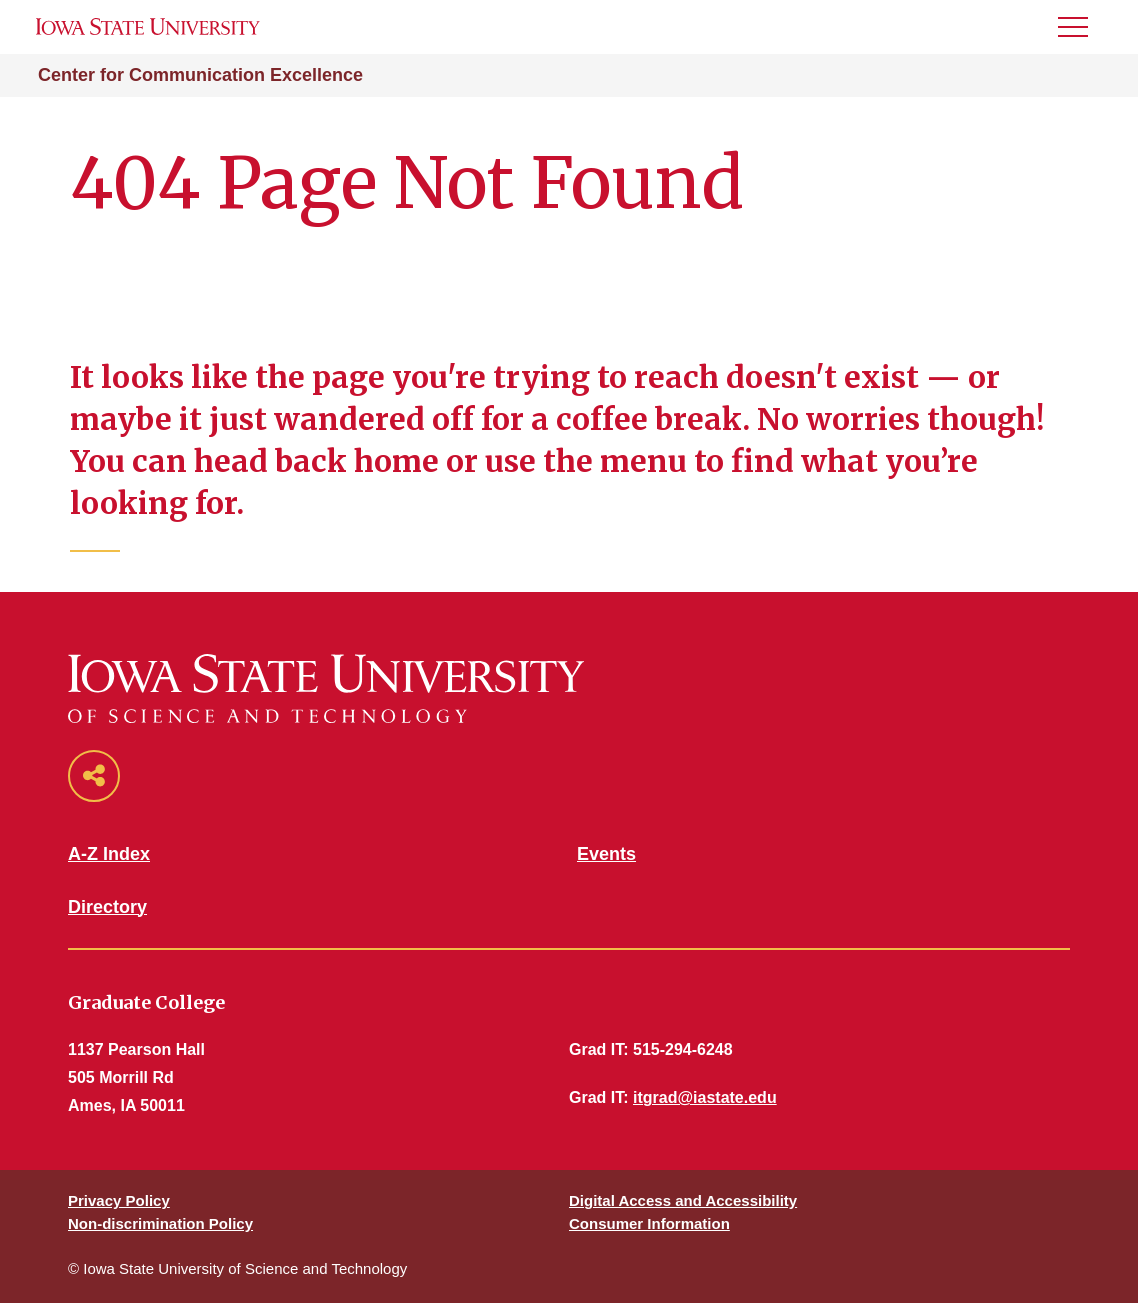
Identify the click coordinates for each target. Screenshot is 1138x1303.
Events (606, 854)
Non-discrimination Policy (160, 1223)
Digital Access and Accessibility (683, 1200)
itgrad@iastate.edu (705, 1097)
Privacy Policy (119, 1200)
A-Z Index (109, 854)
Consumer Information (649, 1223)
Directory (107, 907)
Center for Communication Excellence (200, 75)
